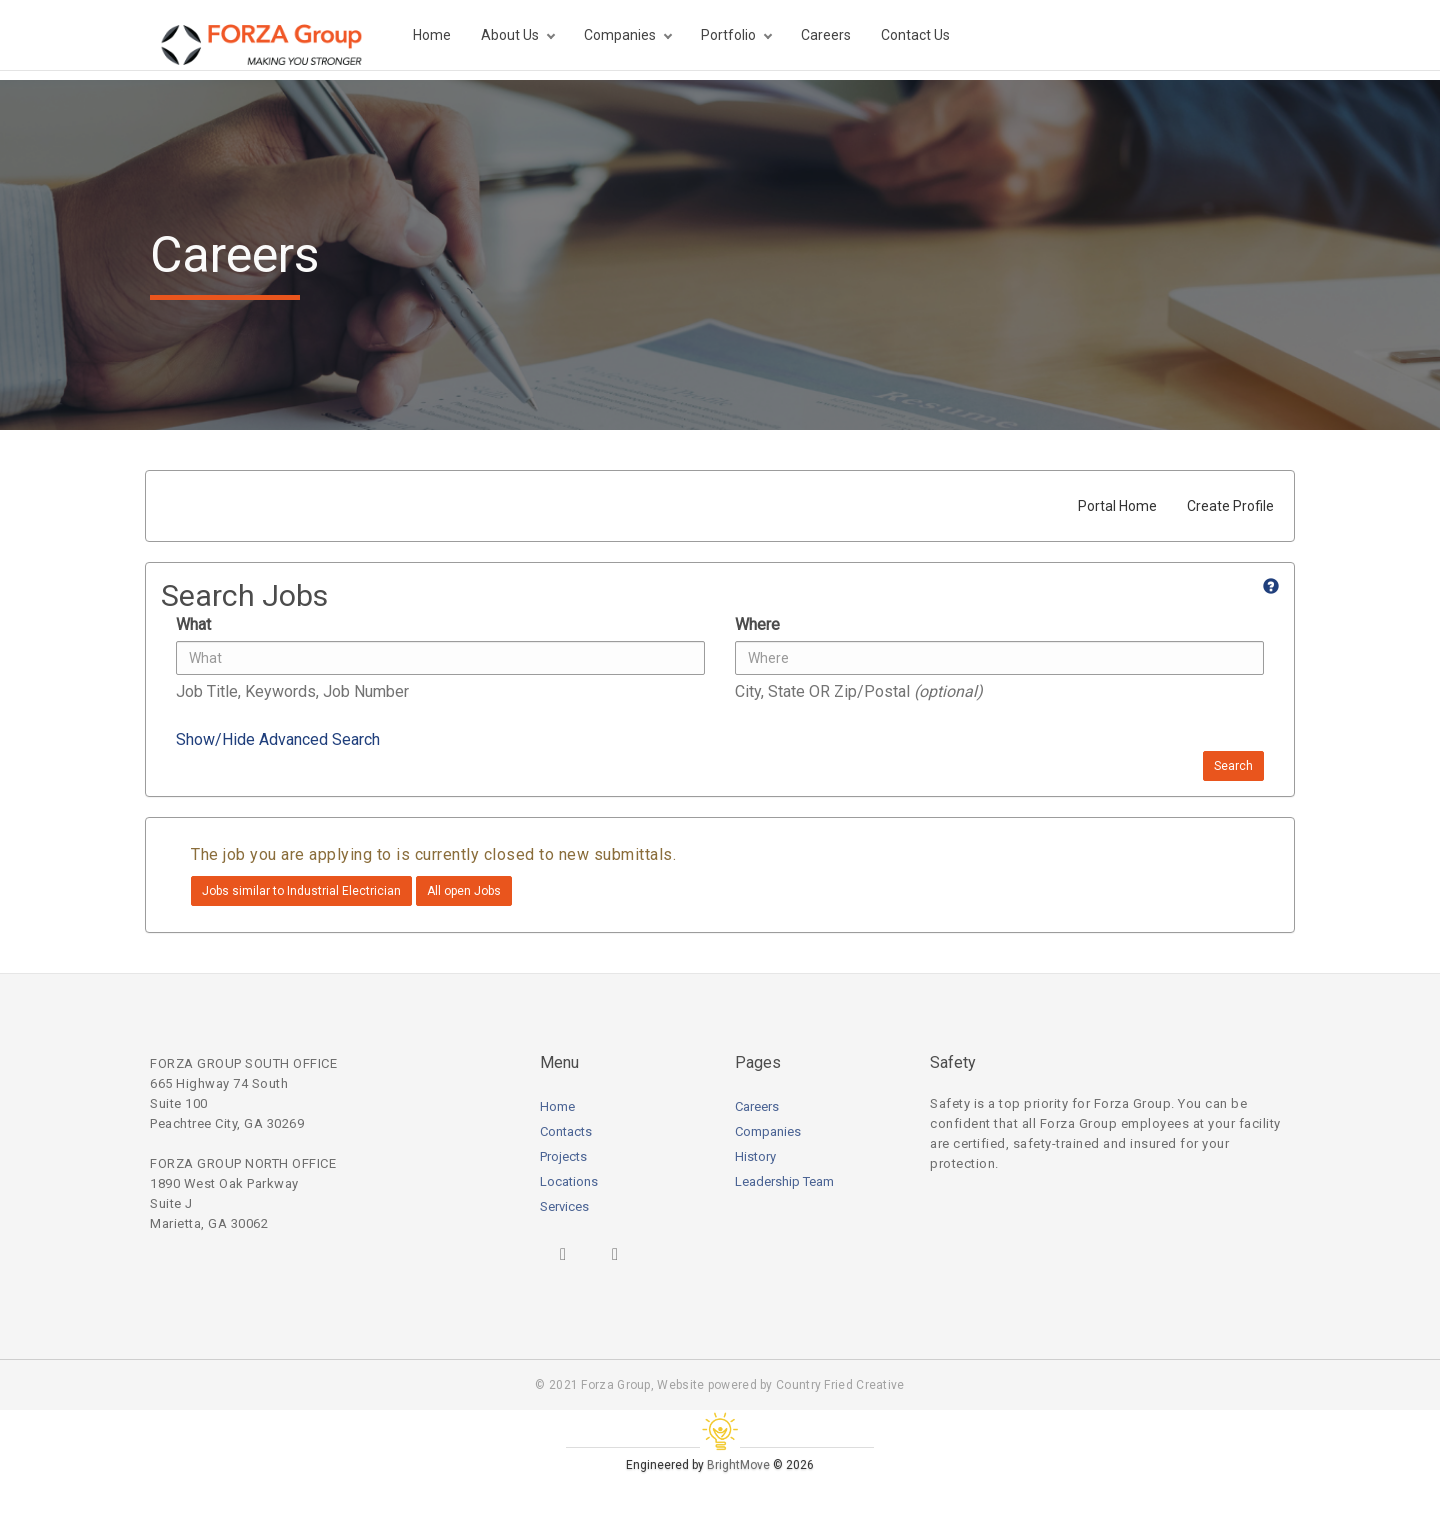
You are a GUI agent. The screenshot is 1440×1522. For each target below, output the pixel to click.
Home (432, 35)
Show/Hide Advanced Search (278, 739)
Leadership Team (784, 1181)
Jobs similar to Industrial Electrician (301, 891)
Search (1233, 766)
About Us (510, 35)
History (755, 1156)
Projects (563, 1156)
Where (757, 624)
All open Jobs (464, 891)
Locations (569, 1181)
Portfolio (728, 35)
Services (564, 1206)
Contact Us (915, 35)
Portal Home (1117, 506)
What (193, 624)
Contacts (566, 1131)
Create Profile (1230, 506)
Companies (620, 35)
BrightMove (738, 1465)
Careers (826, 35)
